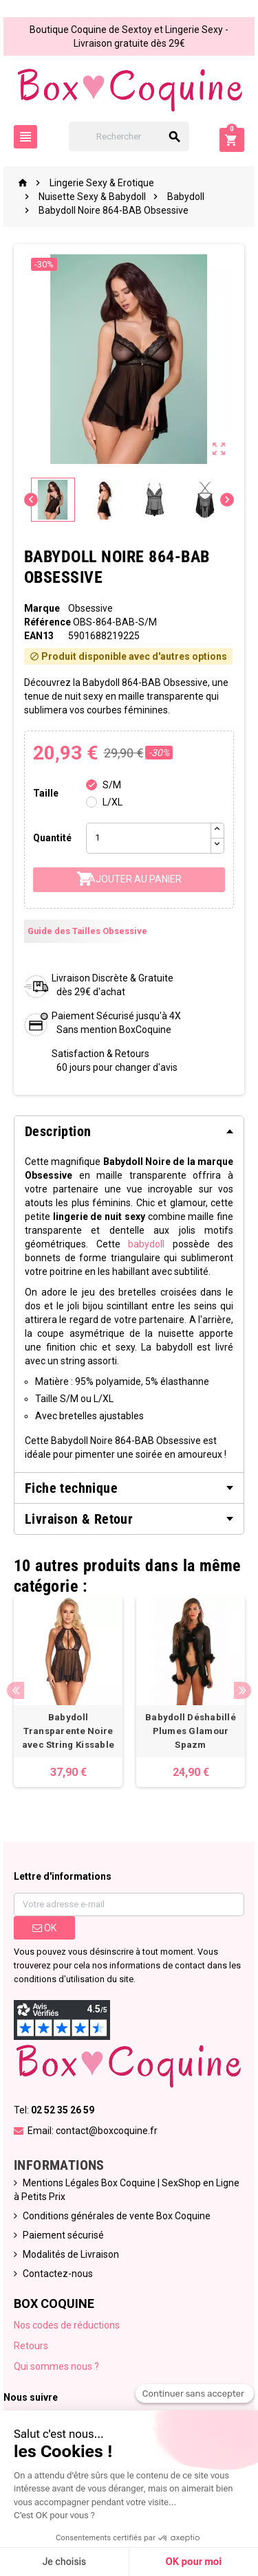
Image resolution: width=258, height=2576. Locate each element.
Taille (45, 793)
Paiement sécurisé (63, 2235)
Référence (47, 622)
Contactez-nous (58, 2273)
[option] (68, 1692)
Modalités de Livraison (71, 2254)
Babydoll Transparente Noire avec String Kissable (68, 1731)
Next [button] (242, 1690)
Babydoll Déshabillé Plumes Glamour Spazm (190, 1731)
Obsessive (90, 608)
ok (44, 1927)
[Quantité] (148, 838)
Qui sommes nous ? (56, 2366)
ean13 (39, 635)
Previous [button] (15, 1690)
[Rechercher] (129, 136)
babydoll (146, 1244)
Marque (42, 608)
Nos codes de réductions (67, 2325)
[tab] (129, 1131)
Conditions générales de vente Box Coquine (117, 2215)
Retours (31, 2345)
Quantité (52, 837)
